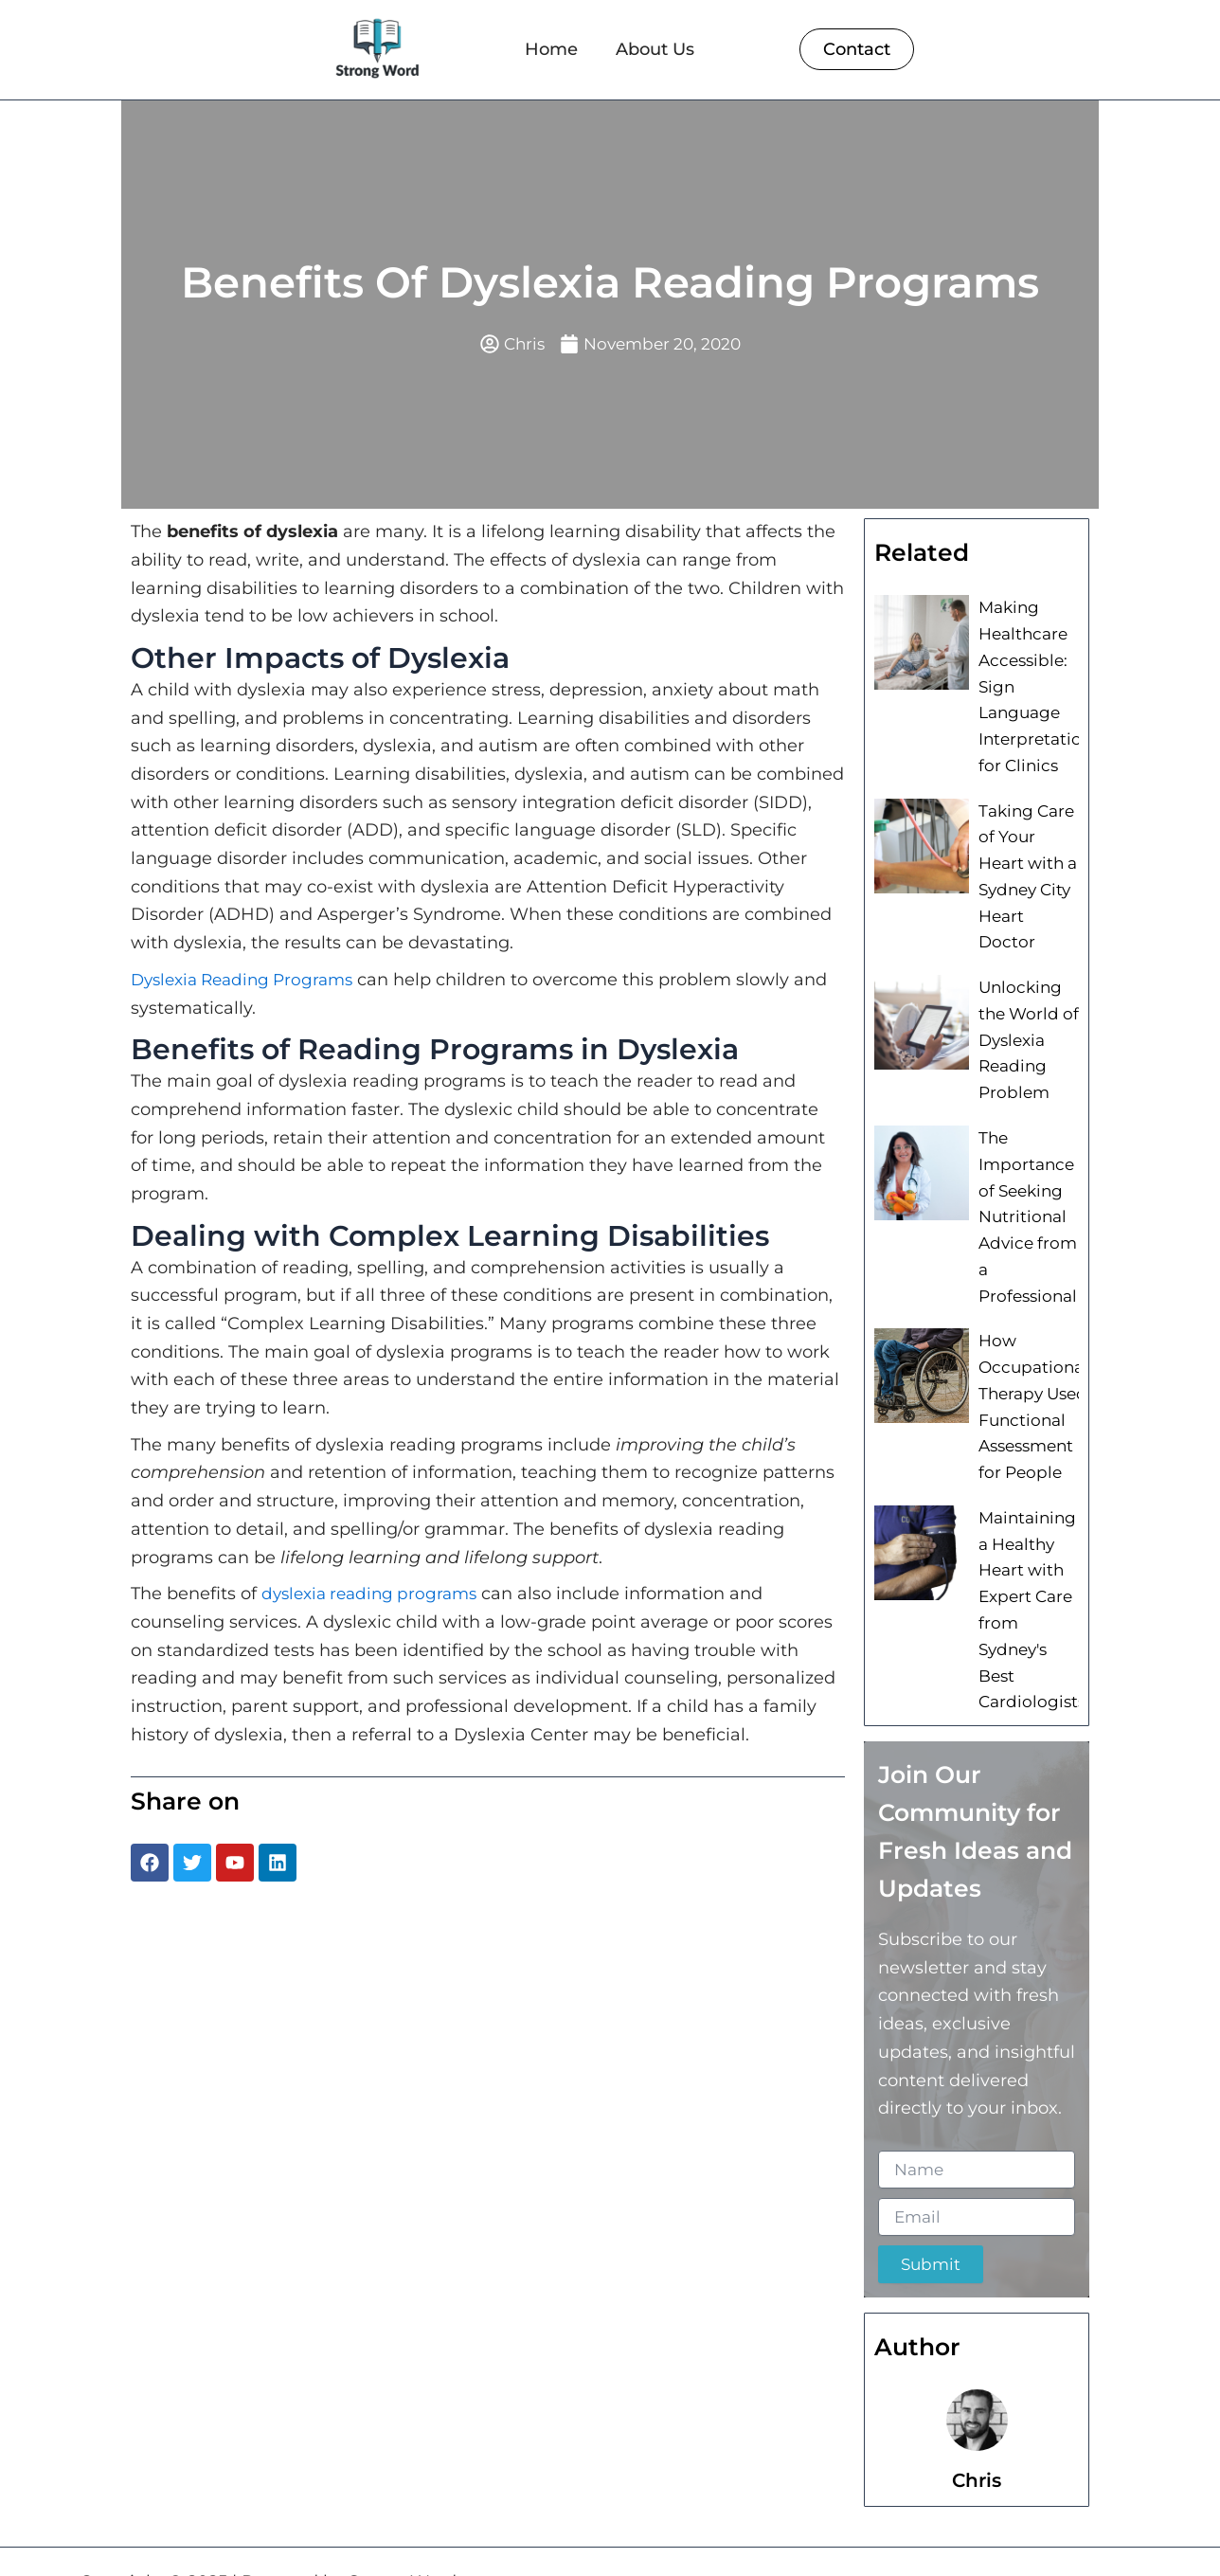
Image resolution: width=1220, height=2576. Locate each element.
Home (551, 49)
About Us (655, 49)
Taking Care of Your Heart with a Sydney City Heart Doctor (1027, 852)
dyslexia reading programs (375, 1595)
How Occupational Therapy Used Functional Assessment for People (1029, 1359)
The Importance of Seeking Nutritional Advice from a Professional (1023, 1165)
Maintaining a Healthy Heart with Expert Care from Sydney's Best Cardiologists (1027, 1566)
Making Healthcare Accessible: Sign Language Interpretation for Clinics (1032, 683)
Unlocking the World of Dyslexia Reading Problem (1025, 996)
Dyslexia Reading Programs (249, 980)
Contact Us (1074, 2537)
